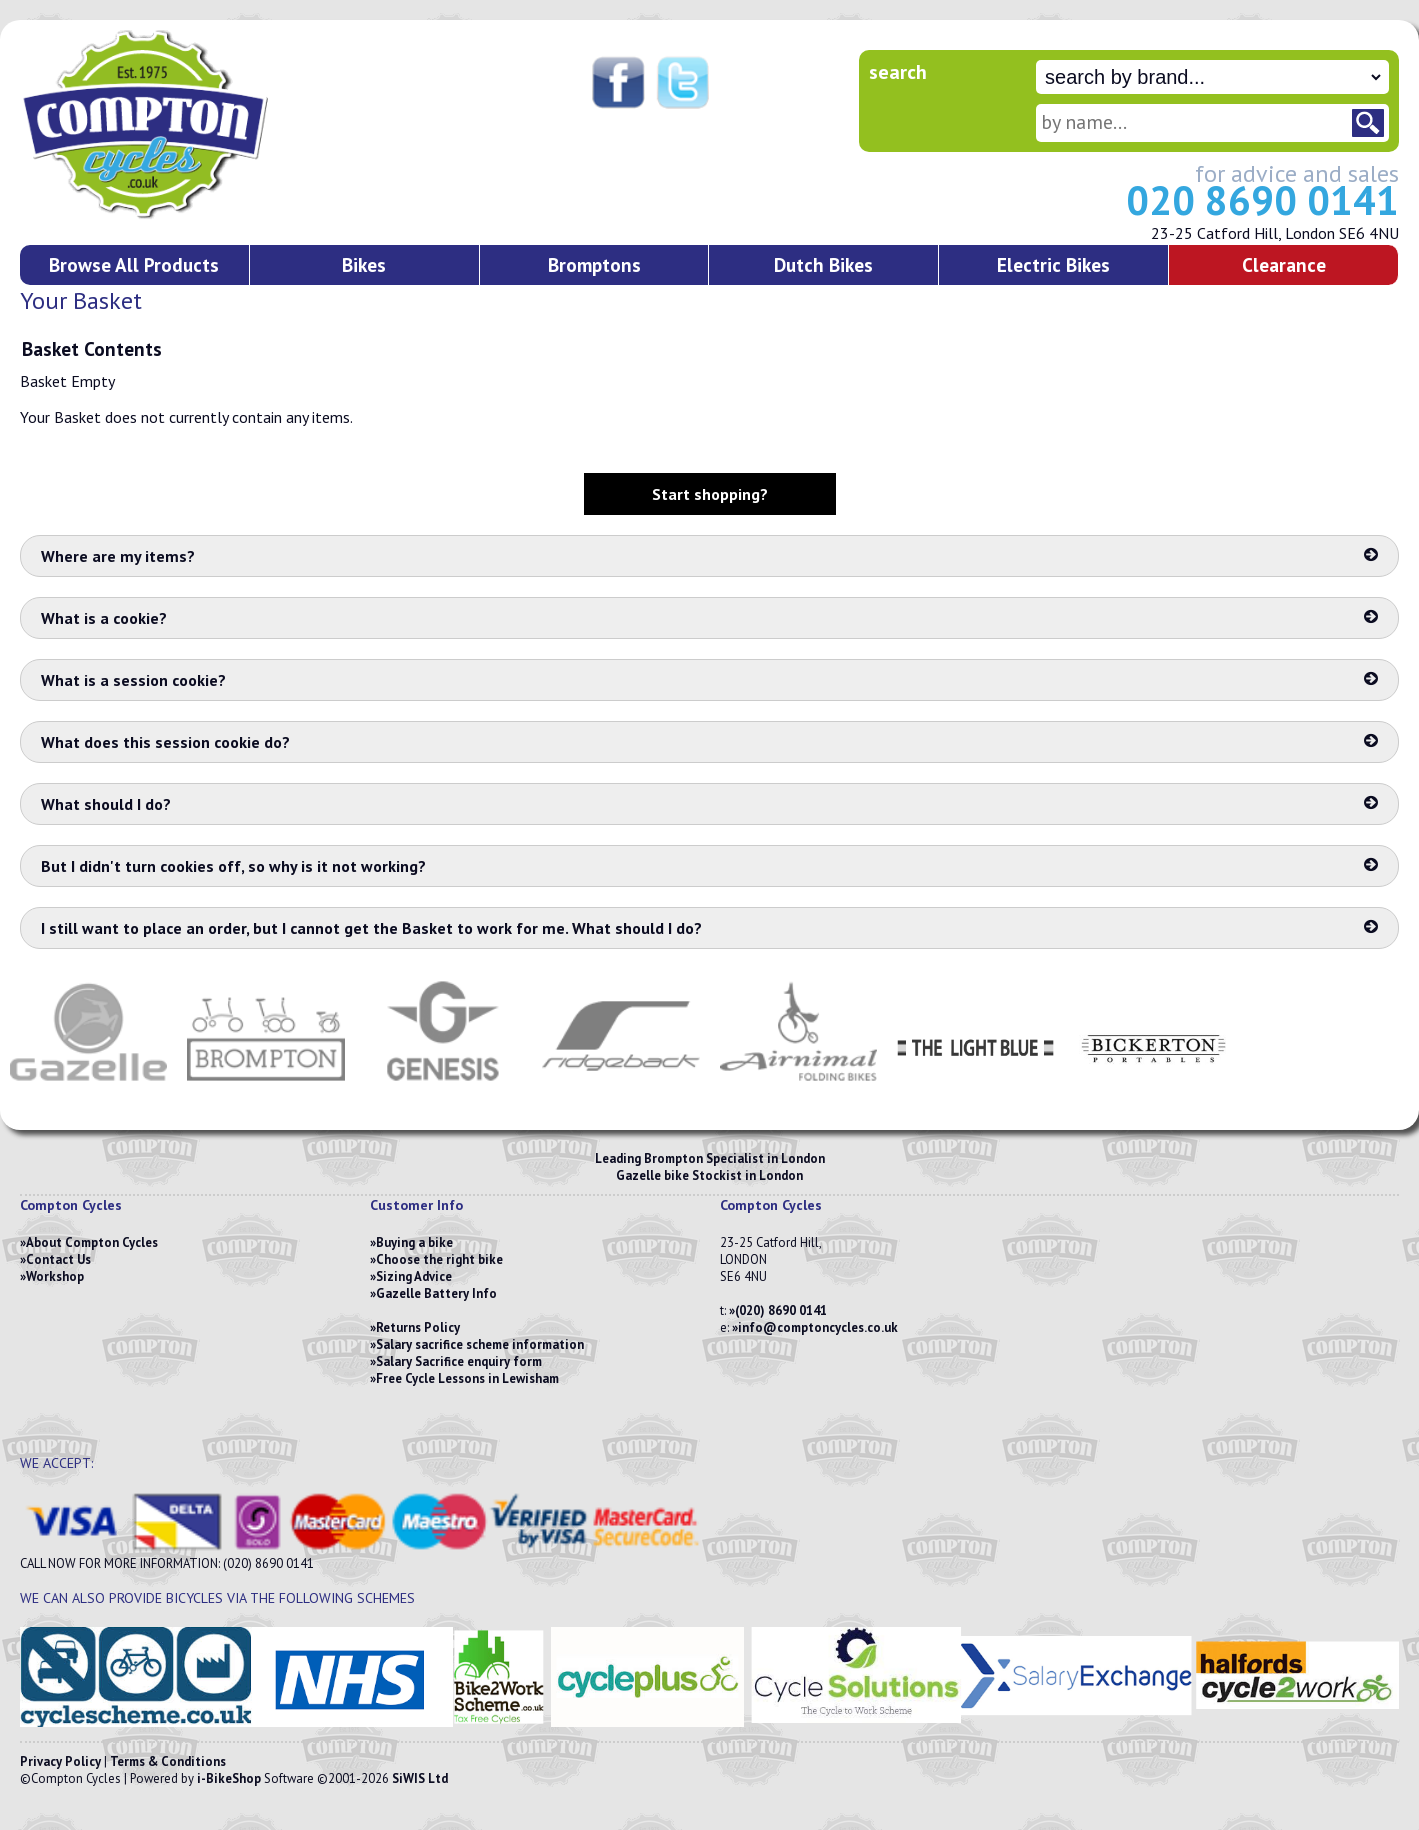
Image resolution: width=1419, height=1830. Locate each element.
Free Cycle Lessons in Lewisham (467, 1378)
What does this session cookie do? (709, 742)
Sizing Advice (414, 1276)
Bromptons (594, 264)
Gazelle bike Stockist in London (709, 1175)
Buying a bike (414, 1242)
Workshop (55, 1276)
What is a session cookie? (709, 680)
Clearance (1284, 264)
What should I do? (709, 804)
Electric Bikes (1053, 264)
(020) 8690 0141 (781, 1310)
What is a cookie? (709, 618)
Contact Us (58, 1259)
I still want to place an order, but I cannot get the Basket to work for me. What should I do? (709, 928)
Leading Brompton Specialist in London (710, 1158)
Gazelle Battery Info (436, 1293)
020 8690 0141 (1262, 200)
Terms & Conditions (168, 1761)
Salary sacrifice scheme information (480, 1344)
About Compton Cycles (92, 1242)
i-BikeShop (229, 1778)
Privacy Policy (60, 1761)
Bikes (364, 264)
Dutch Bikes (823, 264)
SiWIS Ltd (420, 1778)
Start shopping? (710, 494)
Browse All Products (134, 264)
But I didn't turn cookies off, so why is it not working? (709, 866)
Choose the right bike (439, 1259)
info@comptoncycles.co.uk (818, 1327)
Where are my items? (709, 556)
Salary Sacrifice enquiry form (459, 1361)
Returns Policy (418, 1327)
